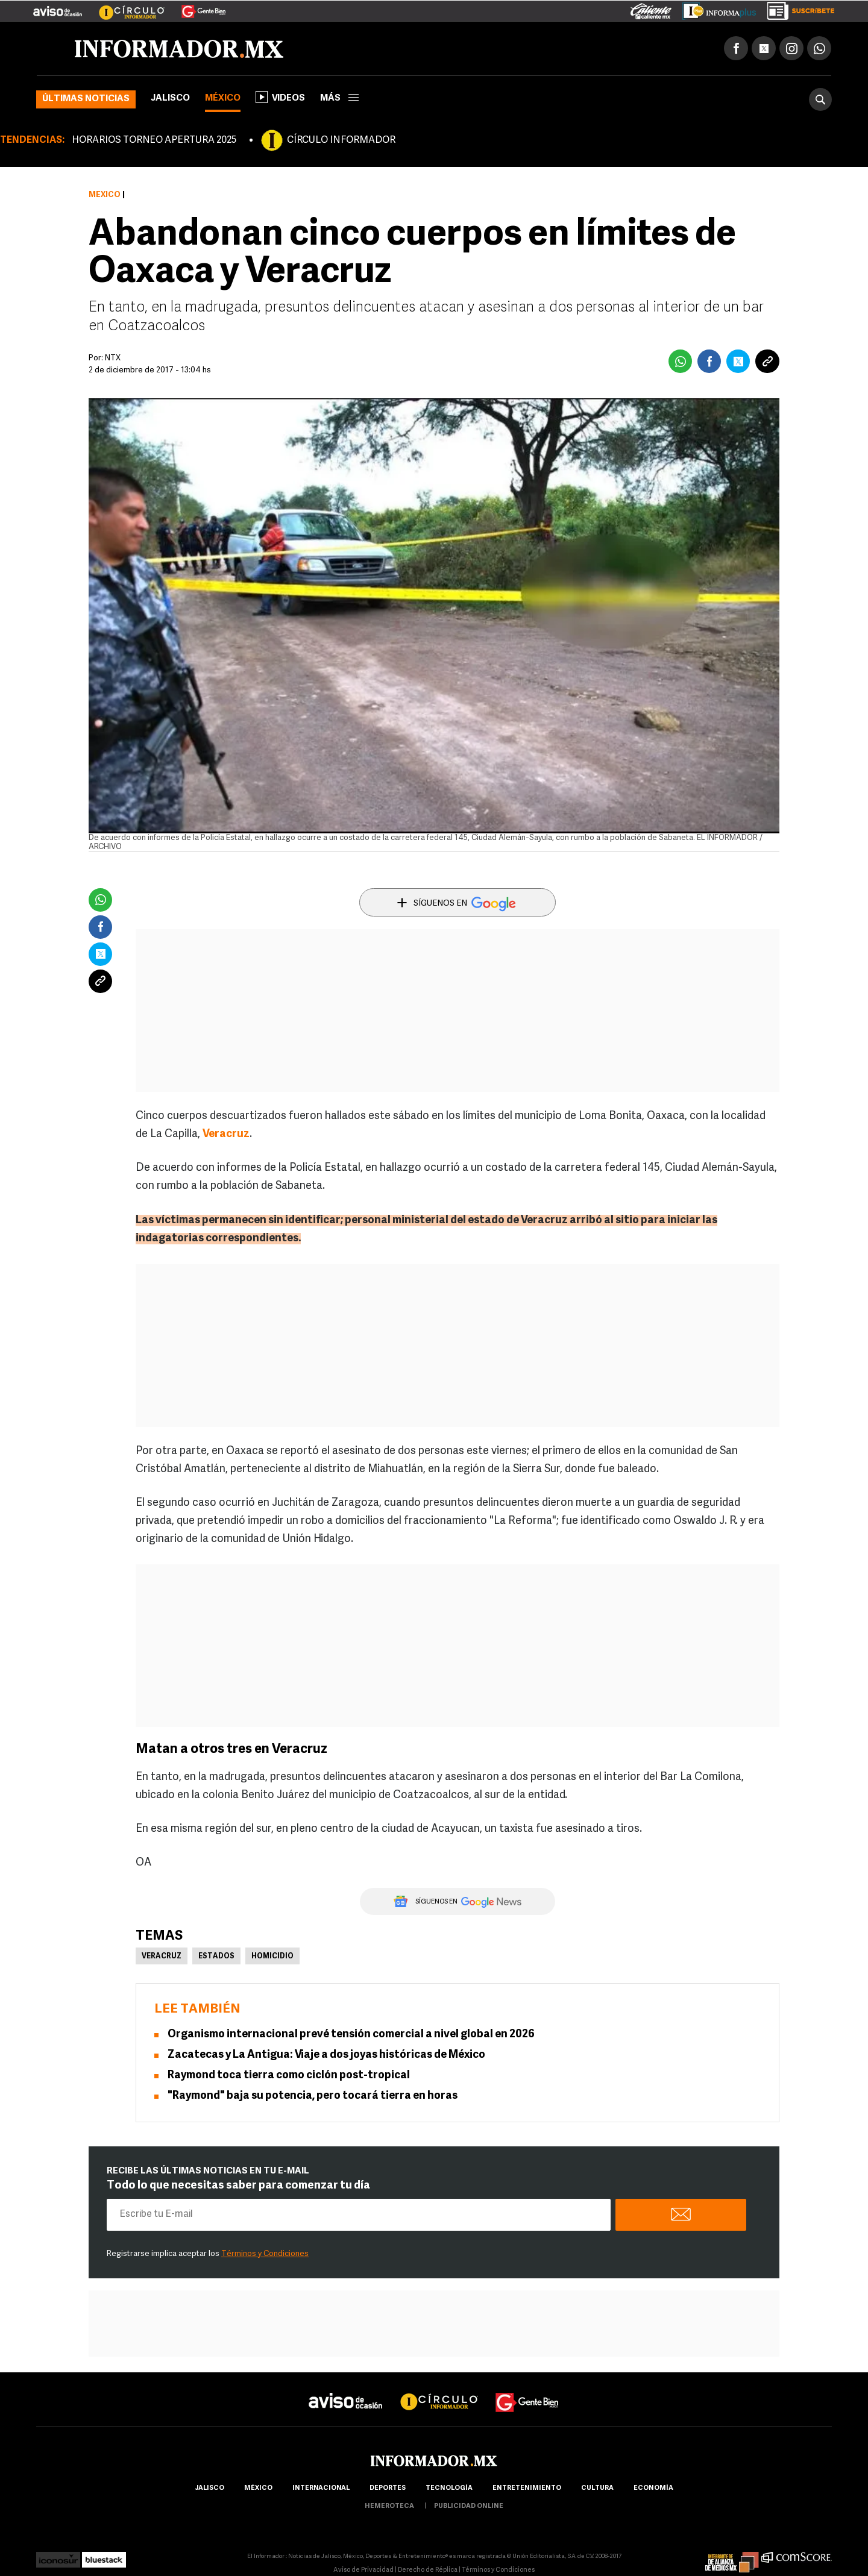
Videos (280, 97)
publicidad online (468, 2506)
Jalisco (170, 98)
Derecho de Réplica (428, 2570)
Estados (216, 1956)
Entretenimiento (526, 2488)
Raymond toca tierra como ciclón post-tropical (289, 2075)
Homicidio (272, 1956)
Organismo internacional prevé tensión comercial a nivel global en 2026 (351, 2034)
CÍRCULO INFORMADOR (341, 140)
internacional (321, 2488)
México (223, 98)
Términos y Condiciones (265, 2254)
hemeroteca (389, 2506)
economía (653, 2488)
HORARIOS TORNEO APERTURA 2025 (154, 140)
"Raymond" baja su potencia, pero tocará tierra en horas (313, 2096)
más (339, 98)
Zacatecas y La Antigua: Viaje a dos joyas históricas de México (326, 2055)
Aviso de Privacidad (363, 2570)
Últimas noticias (86, 99)
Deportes (388, 2488)
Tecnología (449, 2488)
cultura (597, 2488)
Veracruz (161, 1956)
